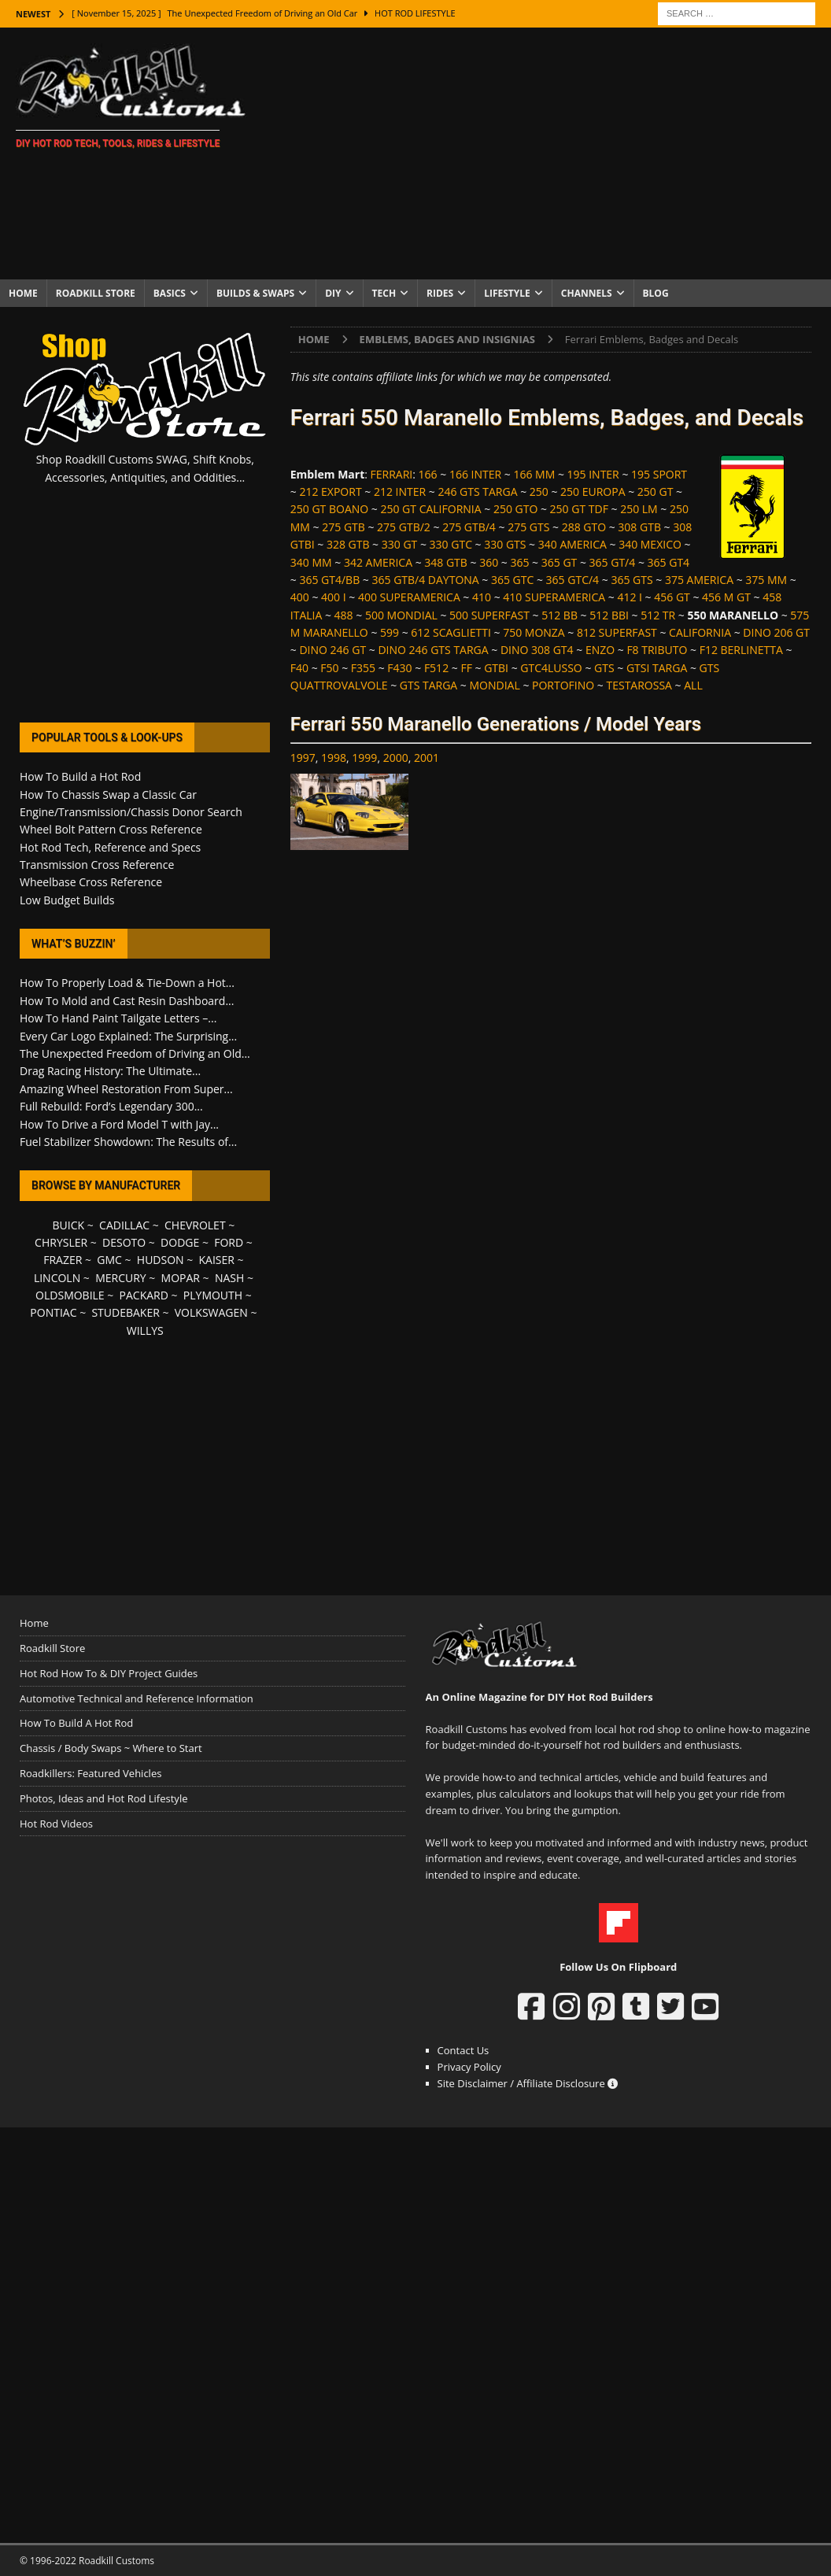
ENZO (600, 649)
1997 (303, 757)
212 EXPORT (330, 491)
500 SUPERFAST (489, 615)
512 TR (658, 615)
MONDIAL (495, 685)
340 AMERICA (572, 544)
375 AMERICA (699, 579)
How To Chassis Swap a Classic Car (108, 794)
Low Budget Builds (67, 900)
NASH (229, 1277)
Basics (169, 293)
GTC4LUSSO (551, 667)
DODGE (180, 1242)
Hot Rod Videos (56, 1824)
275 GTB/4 (469, 526)
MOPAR (180, 1277)
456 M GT (726, 596)
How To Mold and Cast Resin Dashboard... (127, 1000)
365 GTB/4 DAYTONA (424, 579)
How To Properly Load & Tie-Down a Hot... (127, 982)
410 (481, 596)
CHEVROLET (195, 1225)
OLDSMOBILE (70, 1295)
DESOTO (124, 1242)
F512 (436, 667)
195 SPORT (659, 474)
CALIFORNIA (700, 632)
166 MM (534, 474)
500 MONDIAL (401, 615)
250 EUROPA (592, 491)
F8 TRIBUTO (656, 649)
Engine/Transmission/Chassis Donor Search (131, 811)
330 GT (400, 544)
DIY (333, 293)
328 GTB (348, 544)
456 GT (672, 596)
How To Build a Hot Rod (80, 776)
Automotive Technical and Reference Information (136, 1698)
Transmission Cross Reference (97, 864)
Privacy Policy (469, 2067)
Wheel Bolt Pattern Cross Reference (111, 829)
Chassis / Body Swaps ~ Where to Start (111, 1748)
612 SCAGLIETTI (451, 632)
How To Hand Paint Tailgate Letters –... (118, 1018)
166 (428, 474)
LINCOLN (57, 1277)
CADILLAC (124, 1225)
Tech (384, 293)
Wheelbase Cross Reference (91, 881)
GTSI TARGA (656, 667)
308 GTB (639, 526)
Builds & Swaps (255, 293)
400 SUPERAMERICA (409, 596)
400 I (333, 596)
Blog (656, 293)
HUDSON (160, 1259)
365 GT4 (669, 562)
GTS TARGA (428, 685)
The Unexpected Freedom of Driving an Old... (135, 1053)
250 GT (655, 491)
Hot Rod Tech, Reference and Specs (110, 847)
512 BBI (609, 615)
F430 (399, 667)
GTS (604, 667)
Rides (440, 293)
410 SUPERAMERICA (554, 596)
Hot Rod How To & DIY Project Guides (109, 1673)
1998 (333, 757)
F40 (299, 667)
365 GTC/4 (573, 579)
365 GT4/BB (329, 579)
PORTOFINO (563, 685)
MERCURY (120, 1277)
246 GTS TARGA (477, 491)
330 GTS (505, 544)
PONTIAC (53, 1312)
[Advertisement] (549, 153)
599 (389, 632)
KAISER (217, 1259)
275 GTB (343, 526)
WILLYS (145, 1330)
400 (299, 596)
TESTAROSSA (638, 685)
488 (343, 615)
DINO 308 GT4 (537, 649)
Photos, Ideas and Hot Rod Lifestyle (103, 1798)
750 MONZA (534, 632)
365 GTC (512, 579)
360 (488, 562)
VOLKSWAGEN (211, 1312)
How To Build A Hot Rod (76, 1723)
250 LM (639, 508)
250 (539, 491)
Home (23, 293)
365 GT (559, 562)
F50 (329, 667)
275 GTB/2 (403, 526)
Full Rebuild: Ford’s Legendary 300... (111, 1106)
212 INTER (400, 491)
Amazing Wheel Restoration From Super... (126, 1088)
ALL (693, 685)
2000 (395, 757)
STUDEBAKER (125, 1312)
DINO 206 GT (776, 632)
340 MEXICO (650, 544)
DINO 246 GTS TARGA (433, 649)
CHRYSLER (61, 1242)
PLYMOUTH (212, 1295)
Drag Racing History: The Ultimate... (110, 1070)
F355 (363, 667)
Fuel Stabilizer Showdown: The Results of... (128, 1141)
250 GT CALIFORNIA (430, 508)
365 (519, 562)
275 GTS (528, 526)
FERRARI (392, 474)
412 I (629, 596)
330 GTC (451, 544)
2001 (426, 757)
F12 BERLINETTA (741, 649)
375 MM (766, 579)
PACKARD (144, 1295)
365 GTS (631, 579)
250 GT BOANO (329, 508)
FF (465, 667)
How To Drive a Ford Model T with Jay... (119, 1124)
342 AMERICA (378, 562)
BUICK (69, 1225)
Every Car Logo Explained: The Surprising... (128, 1036)
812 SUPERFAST (617, 632)
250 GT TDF (579, 508)
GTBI (496, 667)
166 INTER (475, 474)
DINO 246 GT (332, 649)
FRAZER (62, 1259)
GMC (109, 1259)
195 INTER (593, 474)
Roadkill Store (95, 293)
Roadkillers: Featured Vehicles (90, 1773)
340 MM (311, 562)
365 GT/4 (612, 562)
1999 (364, 757)
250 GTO (515, 508)
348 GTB (445, 562)
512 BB (559, 615)
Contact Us (463, 2050)
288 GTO (584, 526)
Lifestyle (507, 293)
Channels (586, 293)
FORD (228, 1242)
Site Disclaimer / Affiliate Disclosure (528, 2083)
